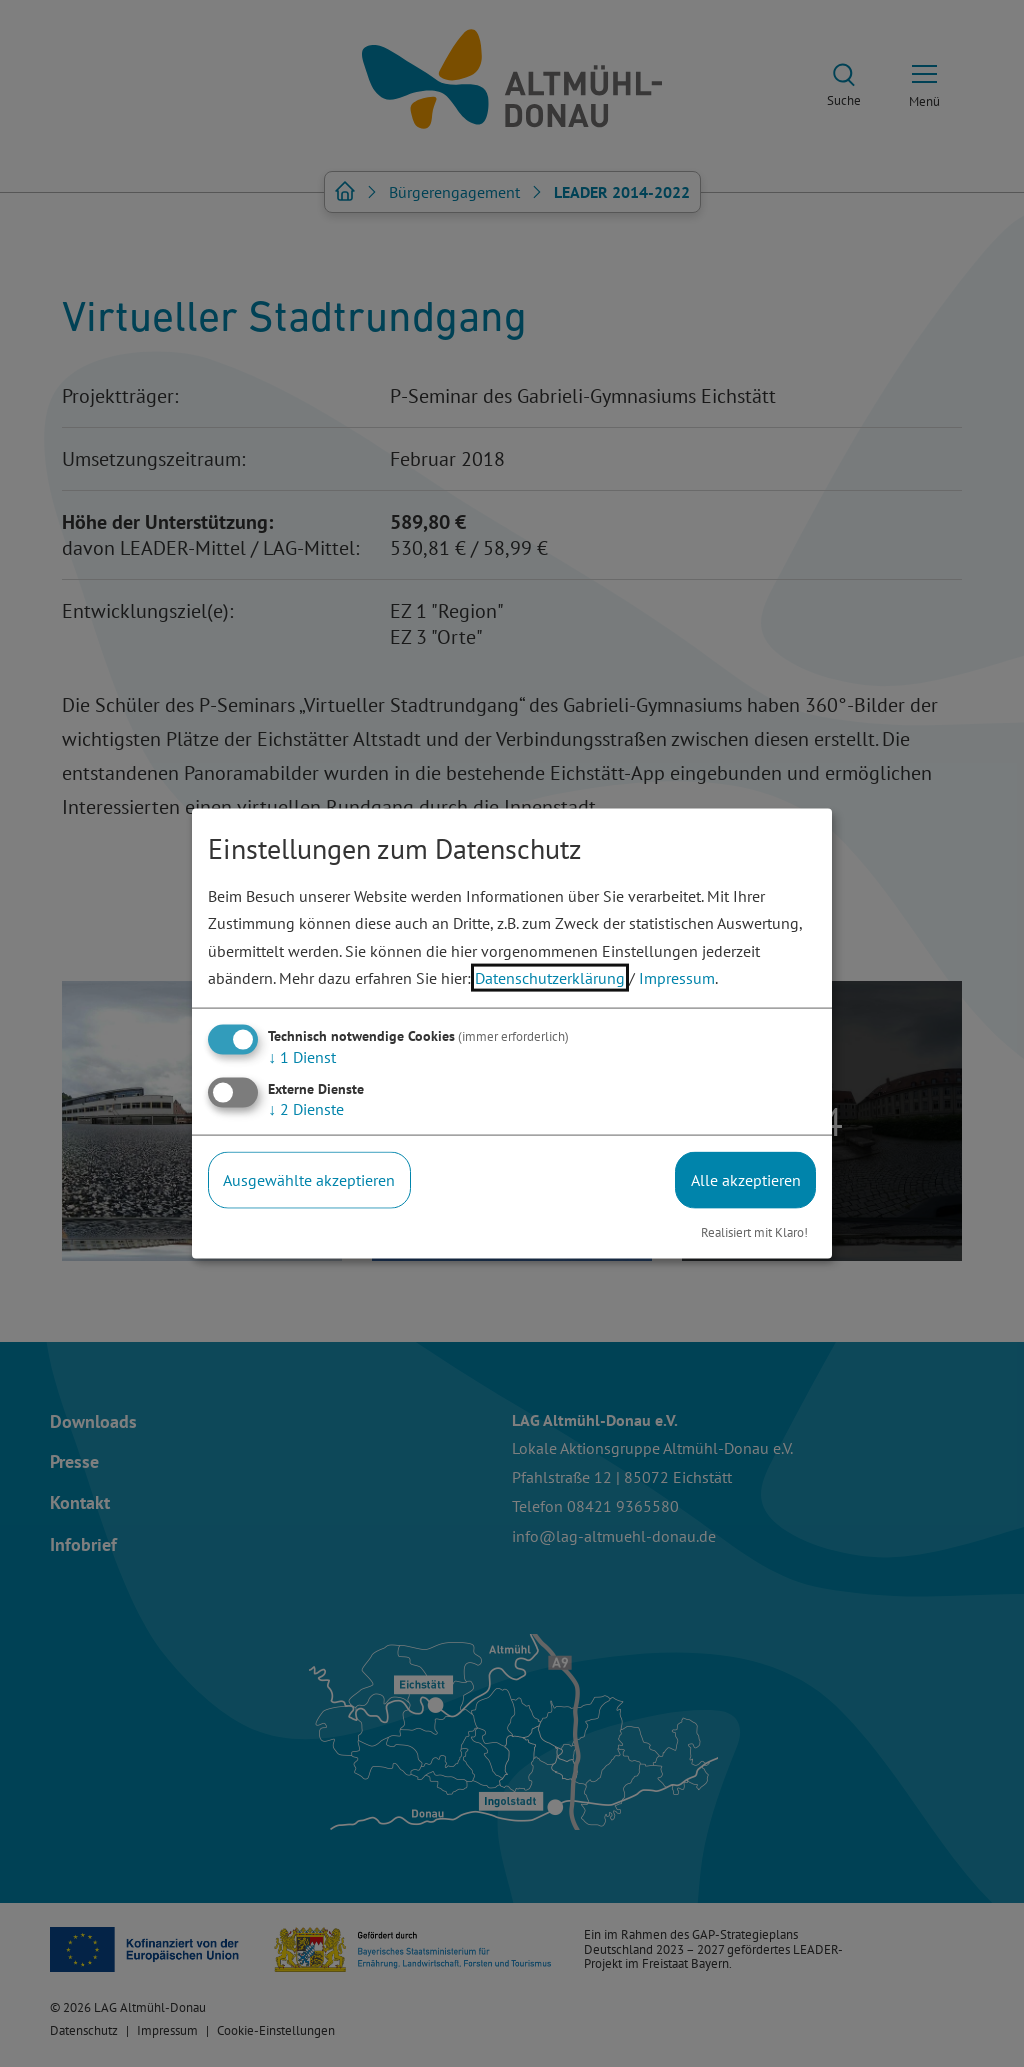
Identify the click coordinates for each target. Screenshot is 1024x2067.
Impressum (677, 977)
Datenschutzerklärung (550, 977)
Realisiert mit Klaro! (754, 1231)
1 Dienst (302, 1057)
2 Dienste (306, 1109)
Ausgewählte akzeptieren (309, 1180)
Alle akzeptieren (746, 1180)
